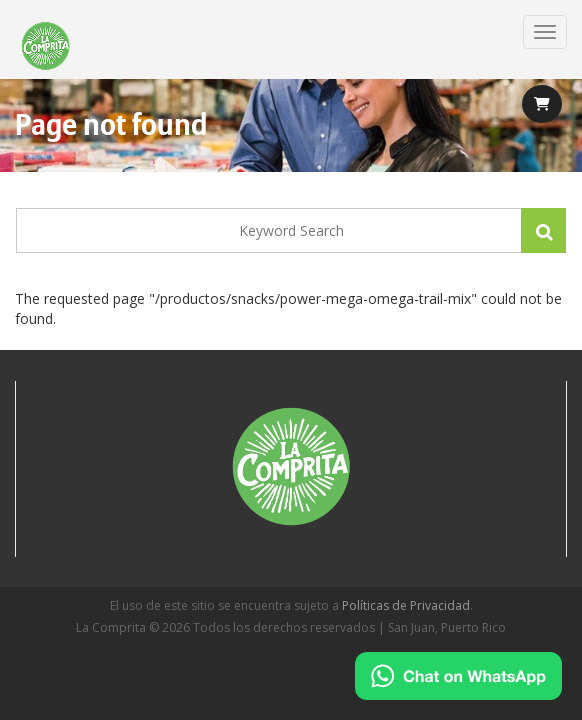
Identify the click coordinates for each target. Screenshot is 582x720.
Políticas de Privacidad (406, 605)
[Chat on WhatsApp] (458, 676)
